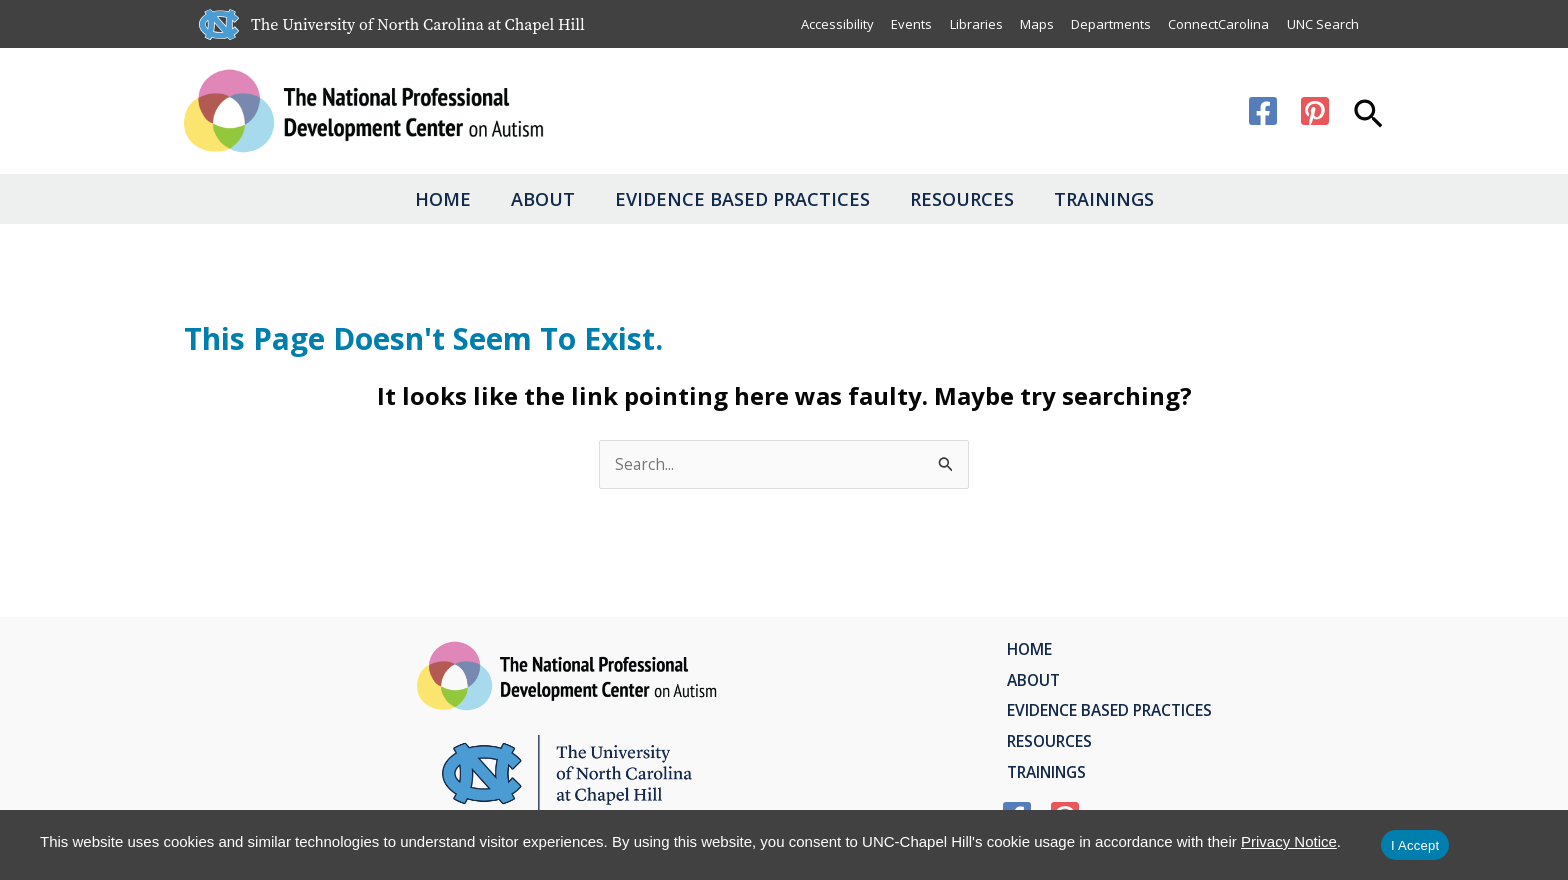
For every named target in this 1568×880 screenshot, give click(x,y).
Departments (1109, 24)
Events (907, 24)
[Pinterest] (1315, 111)
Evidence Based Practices (742, 199)
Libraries (972, 24)
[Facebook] (1263, 111)
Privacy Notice (1289, 841)
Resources (982, 199)
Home (403, 199)
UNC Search (1322, 24)
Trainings (1144, 199)
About (523, 199)
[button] (1368, 116)
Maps (1034, 24)
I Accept (1415, 845)
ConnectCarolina (1217, 24)
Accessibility (832, 24)
